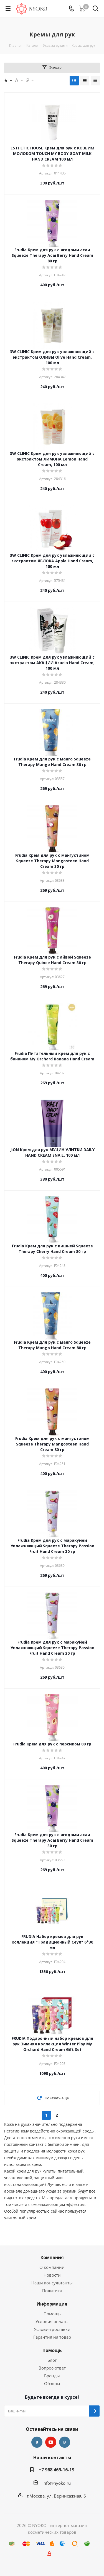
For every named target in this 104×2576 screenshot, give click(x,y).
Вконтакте (36, 2442)
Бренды (52, 2375)
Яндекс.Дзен (64, 2442)
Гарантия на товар (52, 2337)
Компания (52, 2257)
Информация (52, 2304)
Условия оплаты (52, 2321)
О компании (52, 2267)
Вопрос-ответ (52, 2368)
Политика (52, 2290)
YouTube (50, 2442)
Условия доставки (52, 2329)
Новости (52, 2275)
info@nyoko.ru (56, 2483)
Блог (52, 2360)
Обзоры (52, 2383)
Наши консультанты (52, 2283)
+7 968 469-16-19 (56, 2470)
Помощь (52, 2313)
